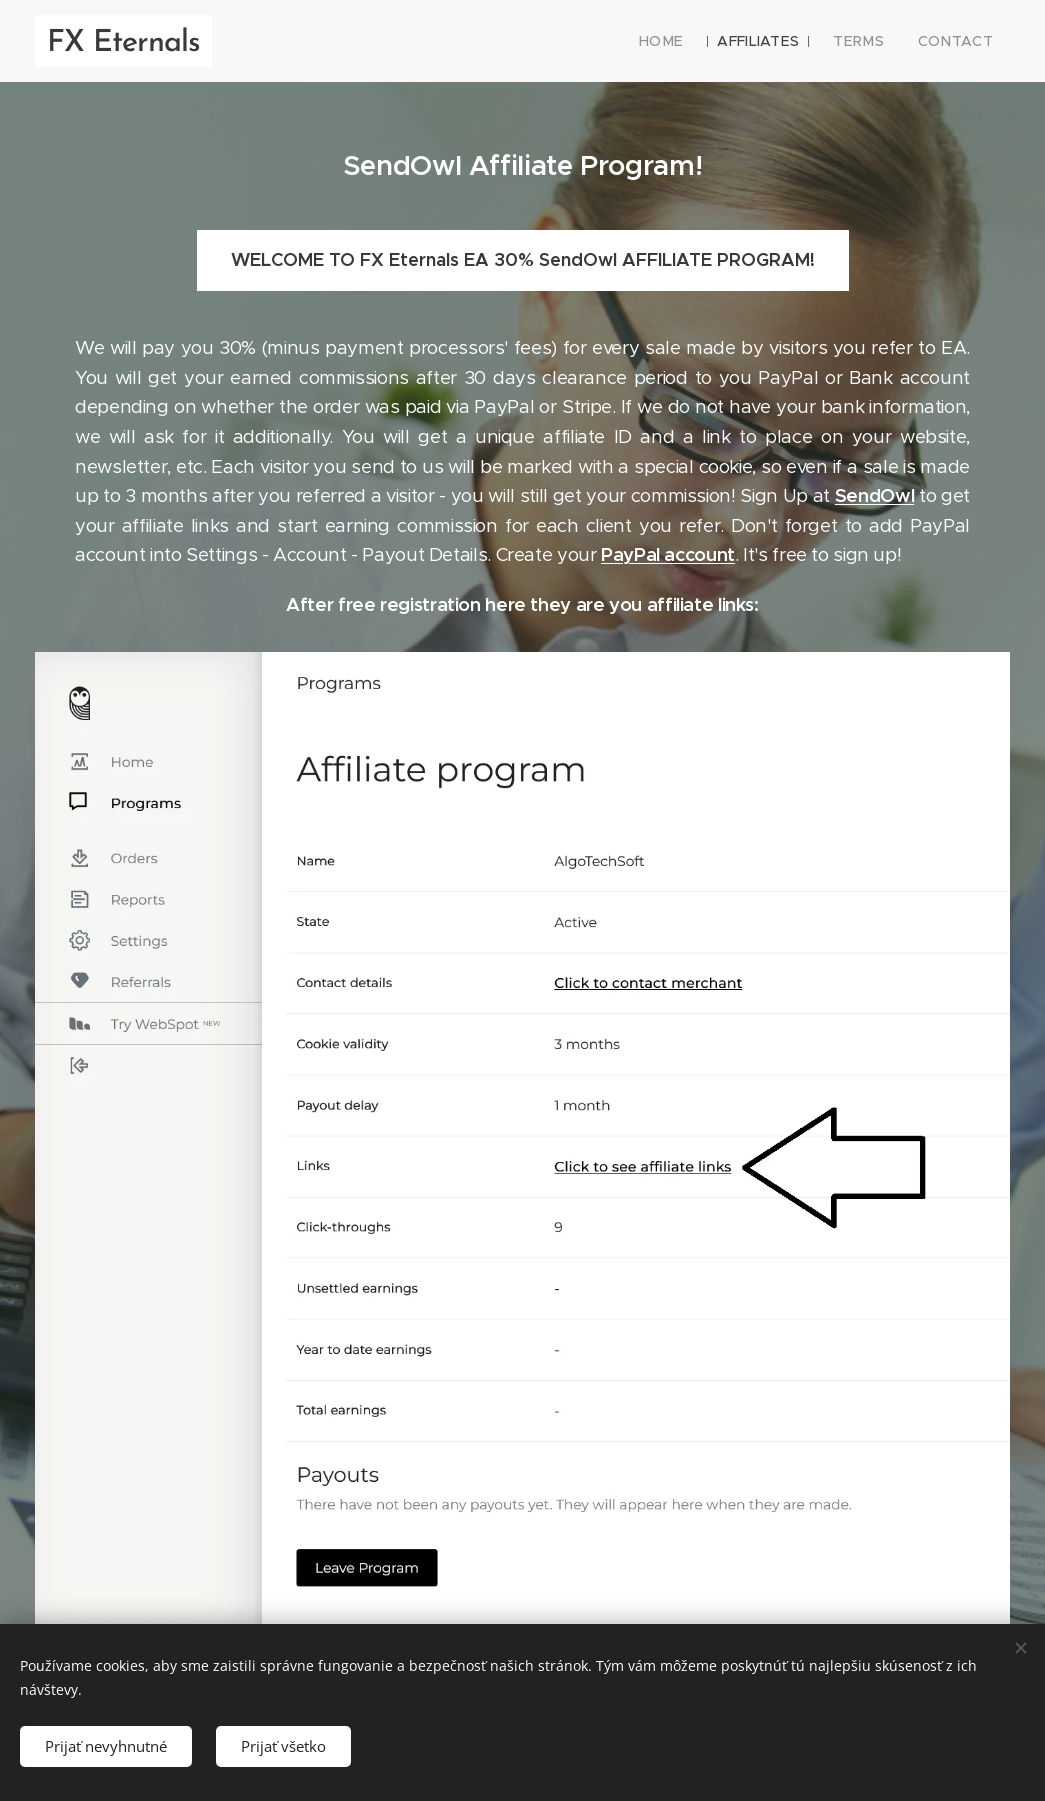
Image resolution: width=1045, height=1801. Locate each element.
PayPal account (668, 554)
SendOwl (874, 495)
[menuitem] (681, 41)
